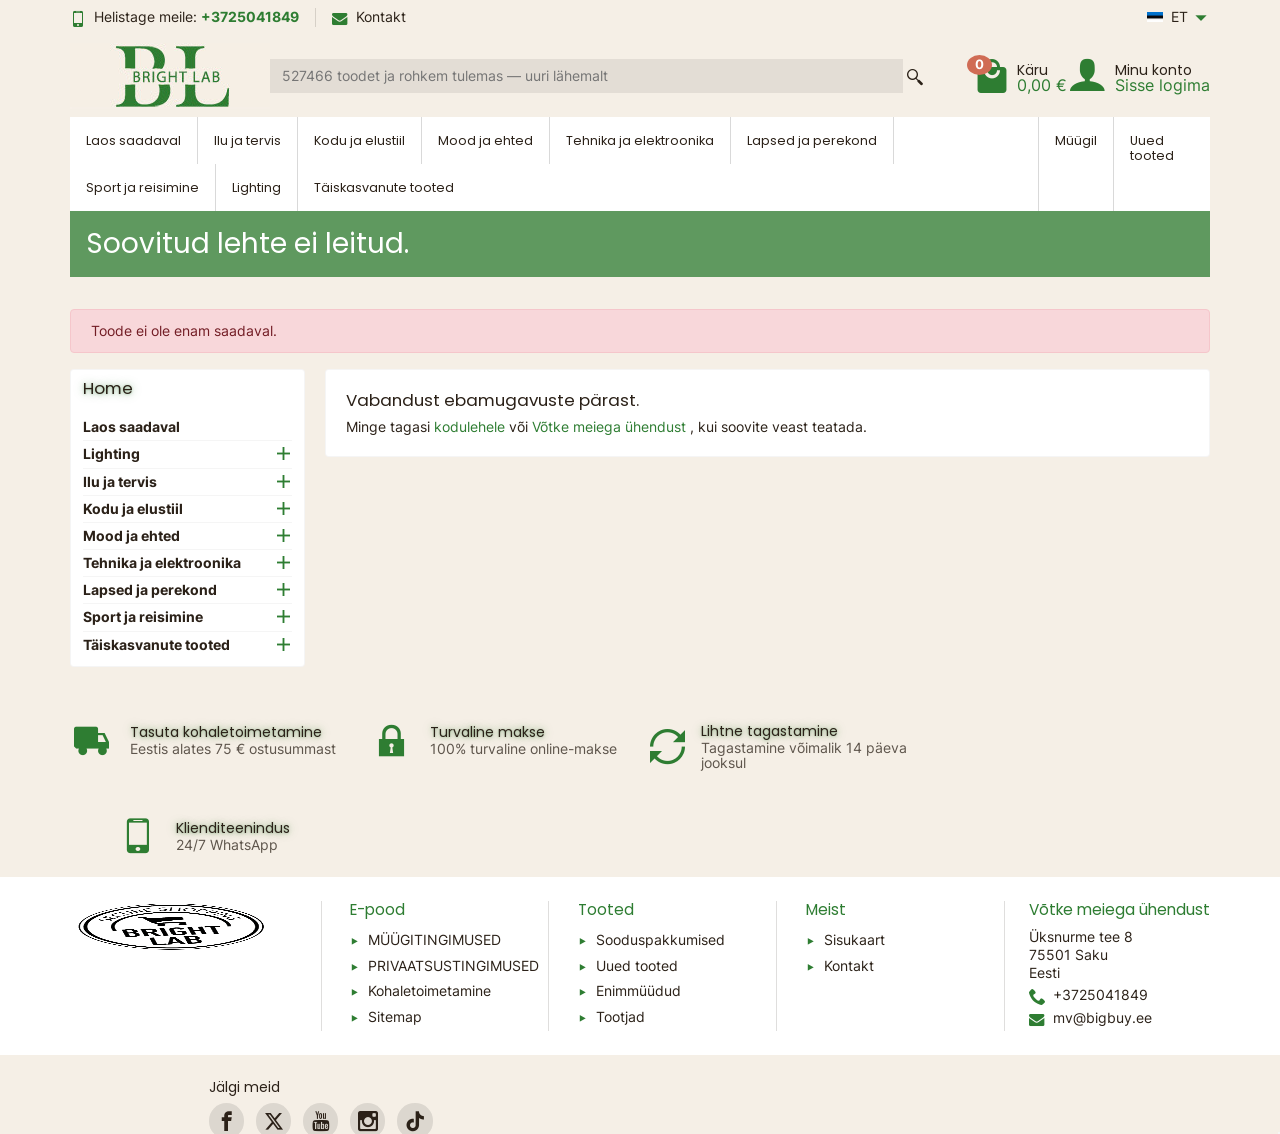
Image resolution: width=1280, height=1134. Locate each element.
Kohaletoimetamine (429, 908)
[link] (226, 1038)
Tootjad (620, 933)
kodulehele (471, 426)
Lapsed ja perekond (812, 140)
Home (108, 388)
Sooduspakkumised (660, 856)
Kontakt (369, 16)
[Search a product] (586, 76)
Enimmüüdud (638, 908)
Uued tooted (1152, 148)
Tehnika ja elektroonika (640, 140)
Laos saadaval (133, 140)
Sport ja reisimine (142, 187)
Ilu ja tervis (247, 140)
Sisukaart (854, 856)
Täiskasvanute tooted (384, 187)
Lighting (256, 187)
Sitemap (395, 933)
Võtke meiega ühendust (611, 426)
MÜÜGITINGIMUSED (434, 856)
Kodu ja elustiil (359, 140)
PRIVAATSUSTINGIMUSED (453, 882)
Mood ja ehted (485, 140)
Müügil (1076, 140)
